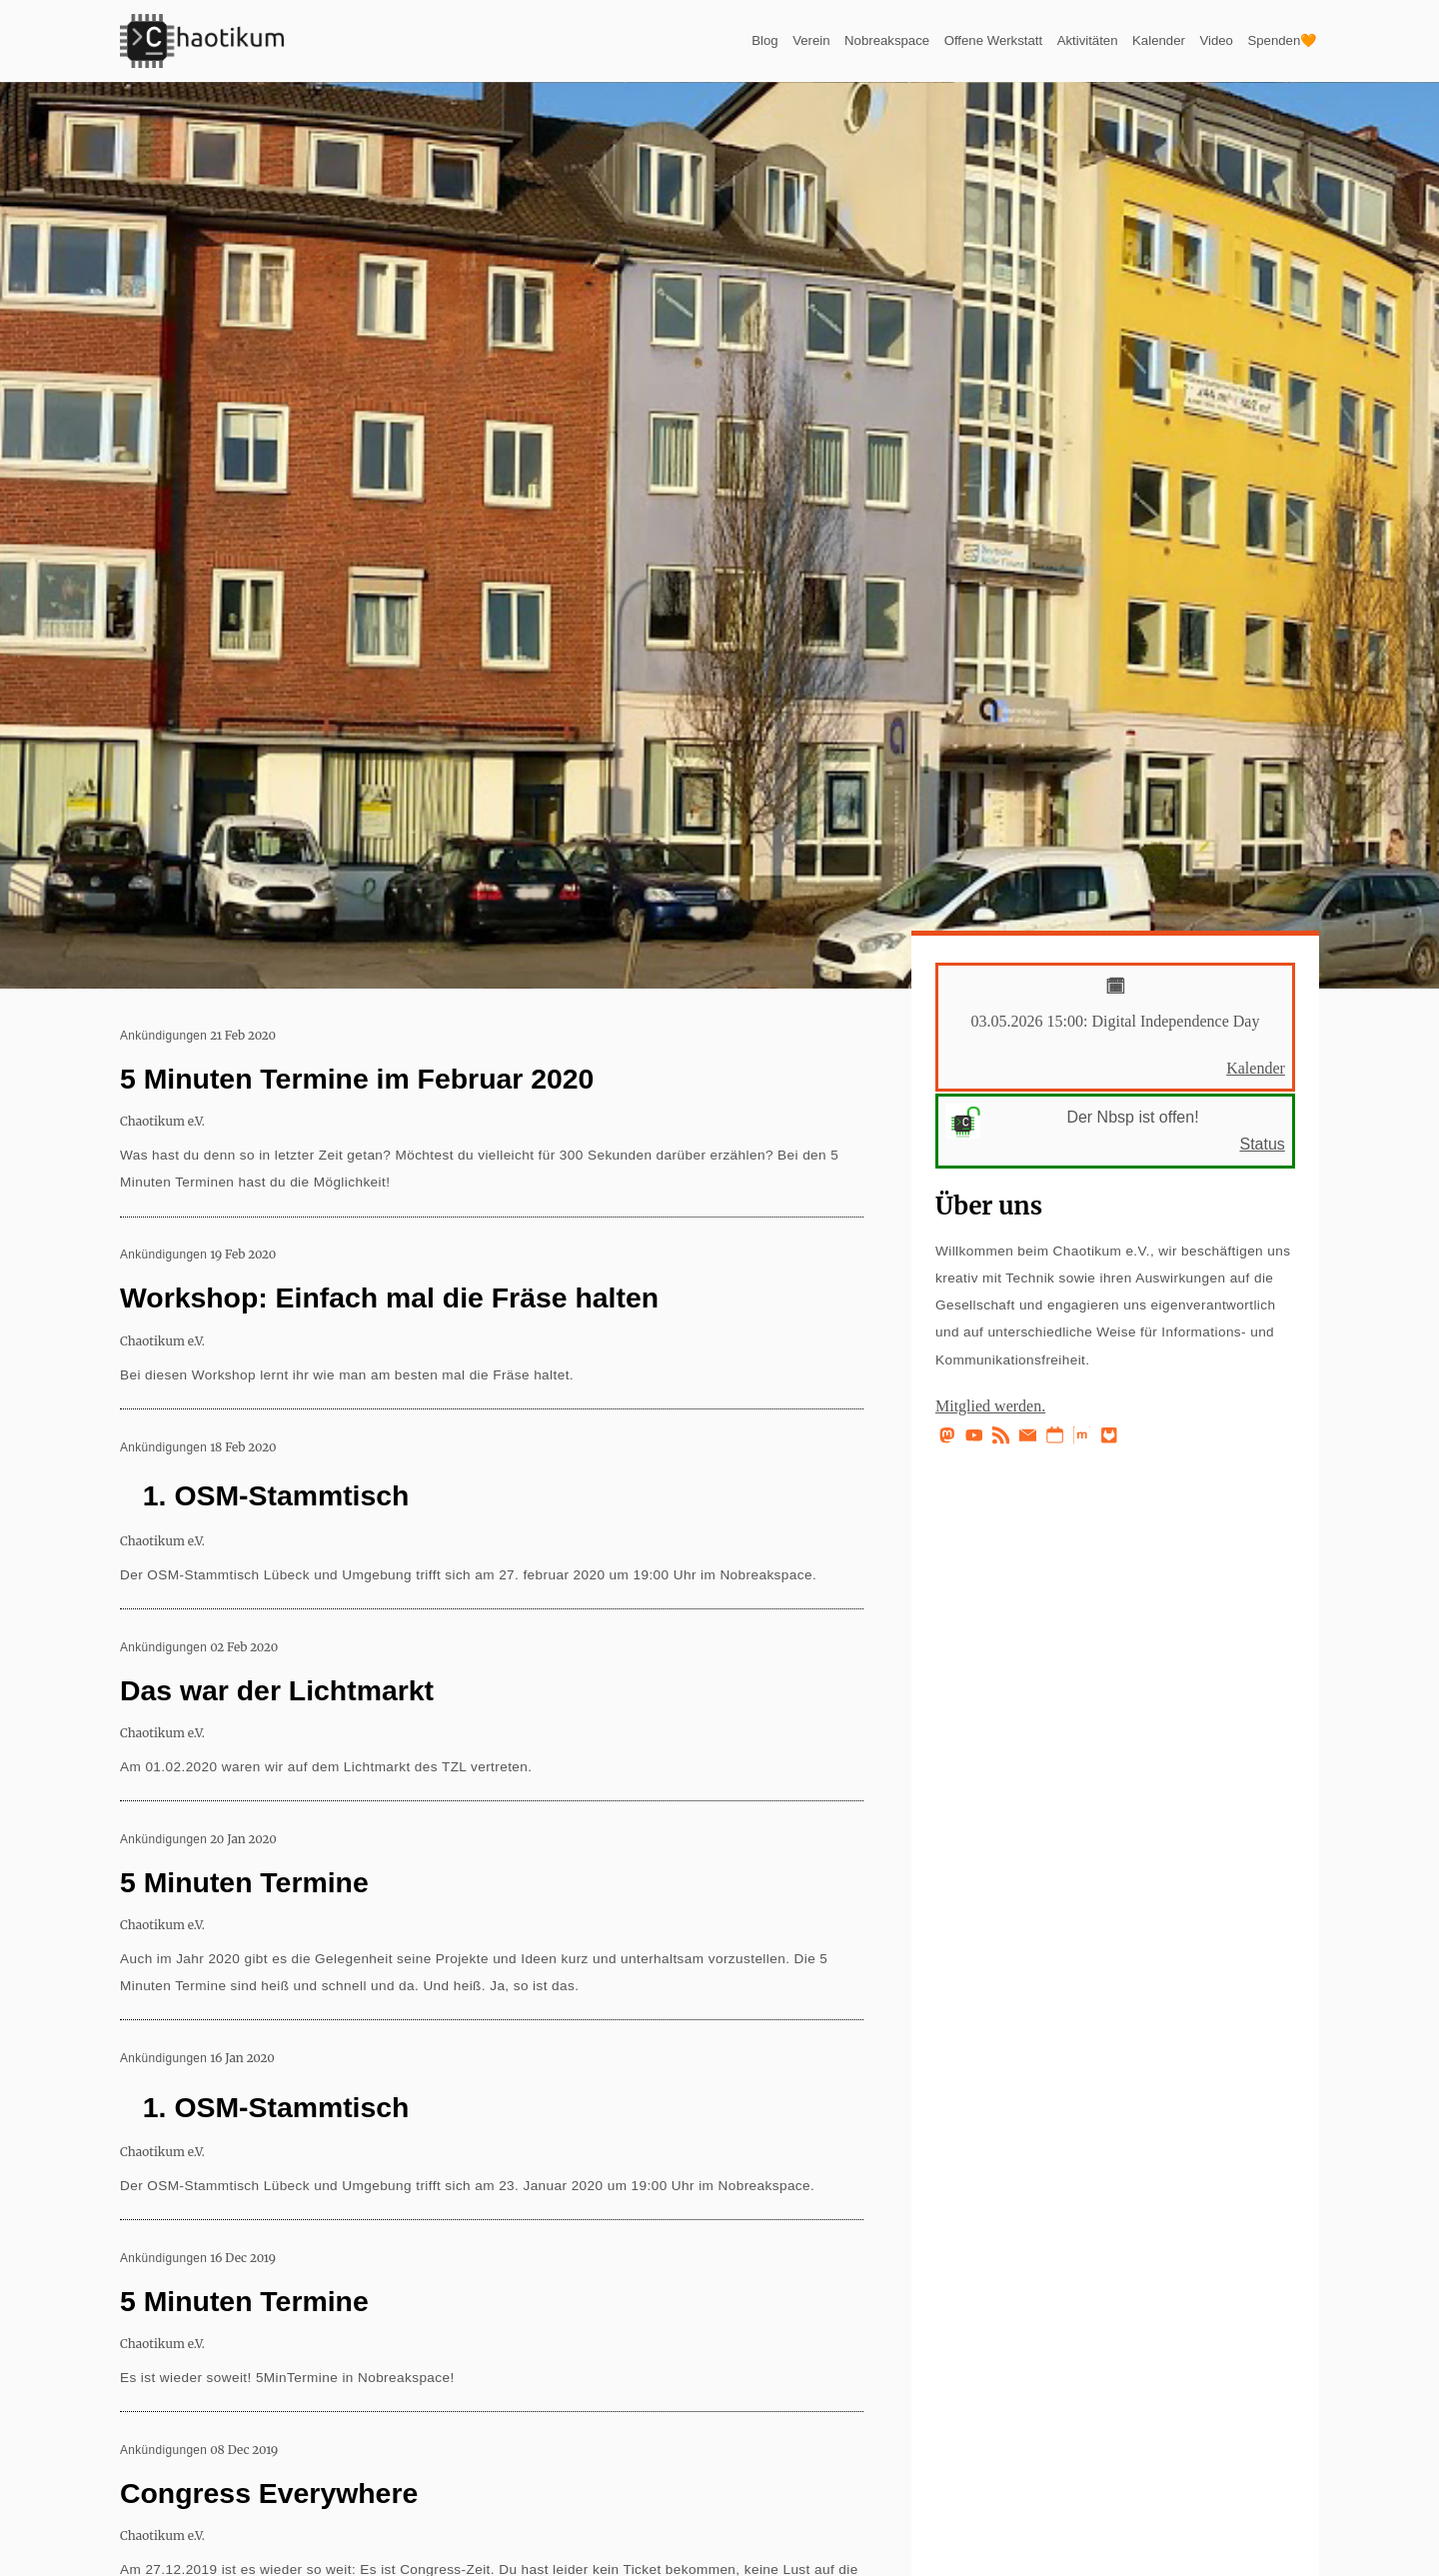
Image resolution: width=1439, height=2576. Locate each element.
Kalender (1129, 40)
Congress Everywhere (269, 2493)
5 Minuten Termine (244, 1882)
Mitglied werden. (990, 1405)
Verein (717, 40)
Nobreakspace (805, 40)
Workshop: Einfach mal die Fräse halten (389, 1297)
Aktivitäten (1045, 40)
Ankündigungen (163, 1036)
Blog (663, 40)
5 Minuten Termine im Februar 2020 (357, 1079)
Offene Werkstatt (932, 40)
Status (1261, 1144)
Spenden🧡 (1274, 40)
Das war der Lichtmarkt (277, 1690)
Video (1196, 40)
